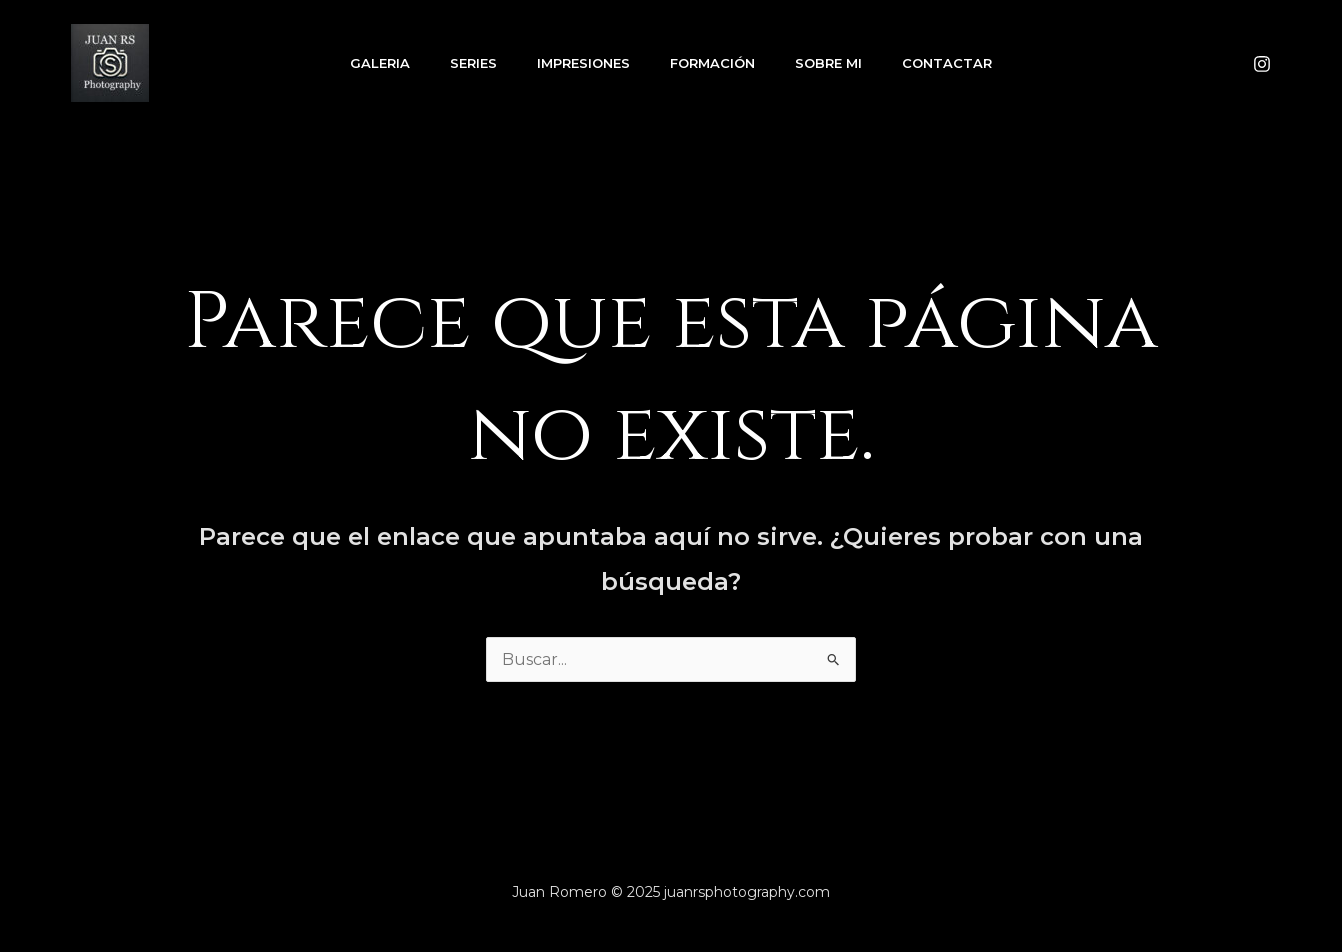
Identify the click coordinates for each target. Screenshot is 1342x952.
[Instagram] (1262, 64)
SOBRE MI (828, 63)
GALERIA (380, 63)
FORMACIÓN (712, 63)
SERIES (473, 63)
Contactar (947, 63)
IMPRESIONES (583, 63)
